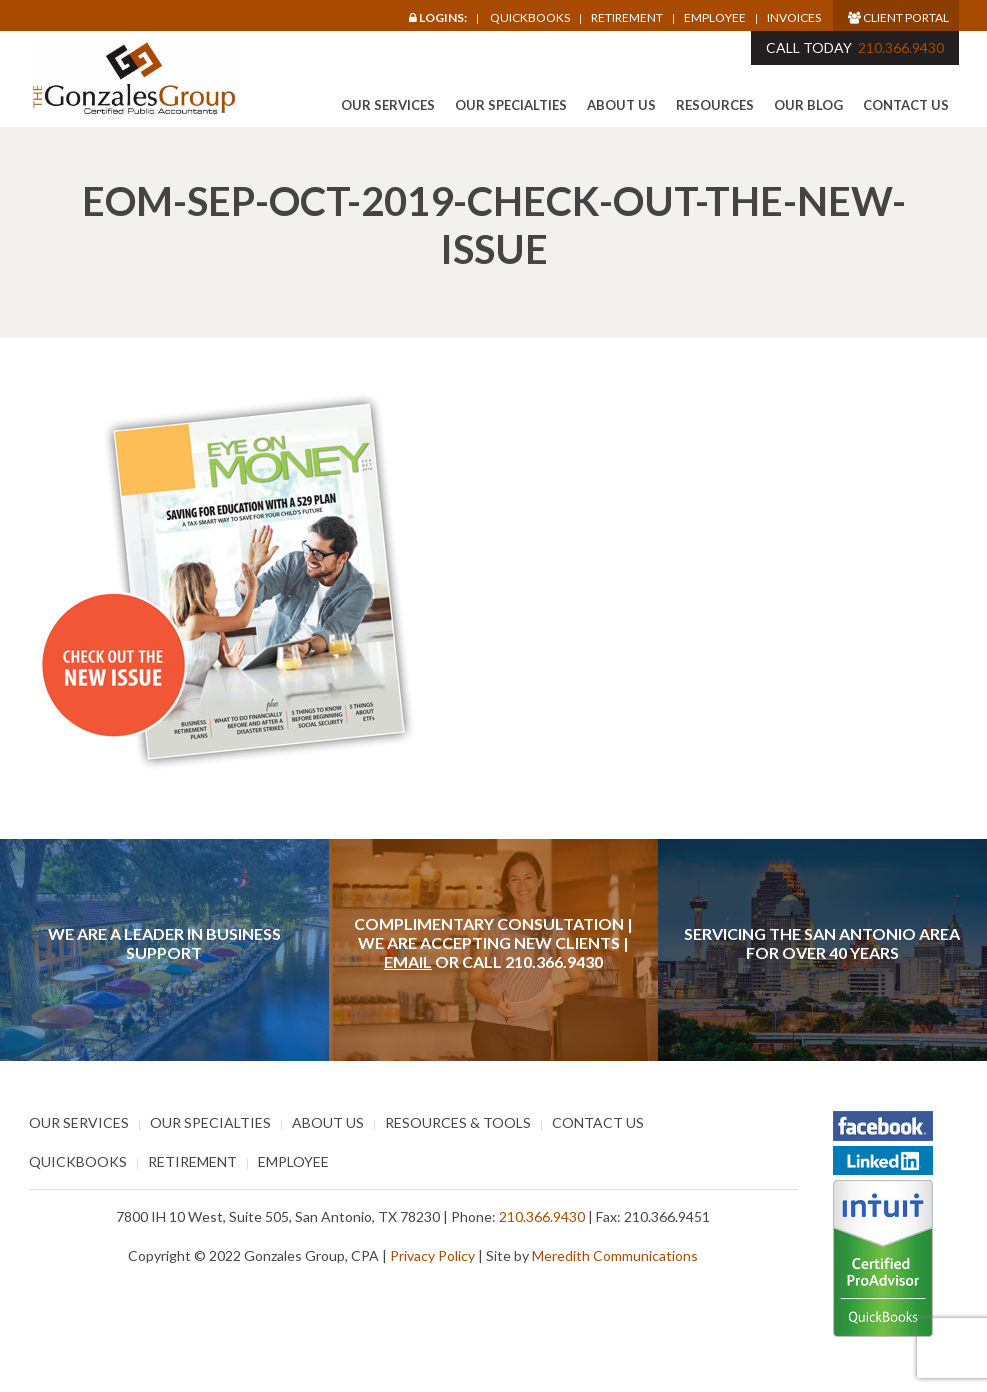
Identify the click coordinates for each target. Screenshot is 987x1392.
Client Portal (898, 17)
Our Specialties (511, 105)
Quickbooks (530, 17)
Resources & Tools (458, 1122)
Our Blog (808, 105)
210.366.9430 (901, 47)
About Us (621, 105)
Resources (715, 105)
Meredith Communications (615, 1255)
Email (408, 961)
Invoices (794, 18)
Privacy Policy (432, 1255)
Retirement (627, 18)
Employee (715, 18)
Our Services (388, 105)
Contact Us (906, 105)
